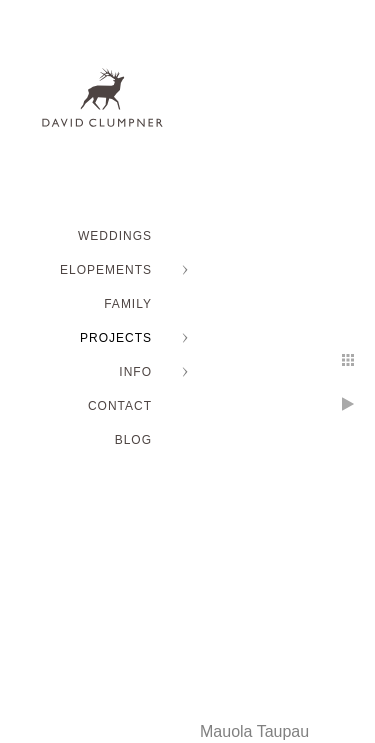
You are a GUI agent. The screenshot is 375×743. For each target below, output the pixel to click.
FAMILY (128, 304)
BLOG (133, 440)
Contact (120, 406)
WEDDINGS (115, 236)
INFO (135, 372)
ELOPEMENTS (106, 270)
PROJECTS (116, 338)
